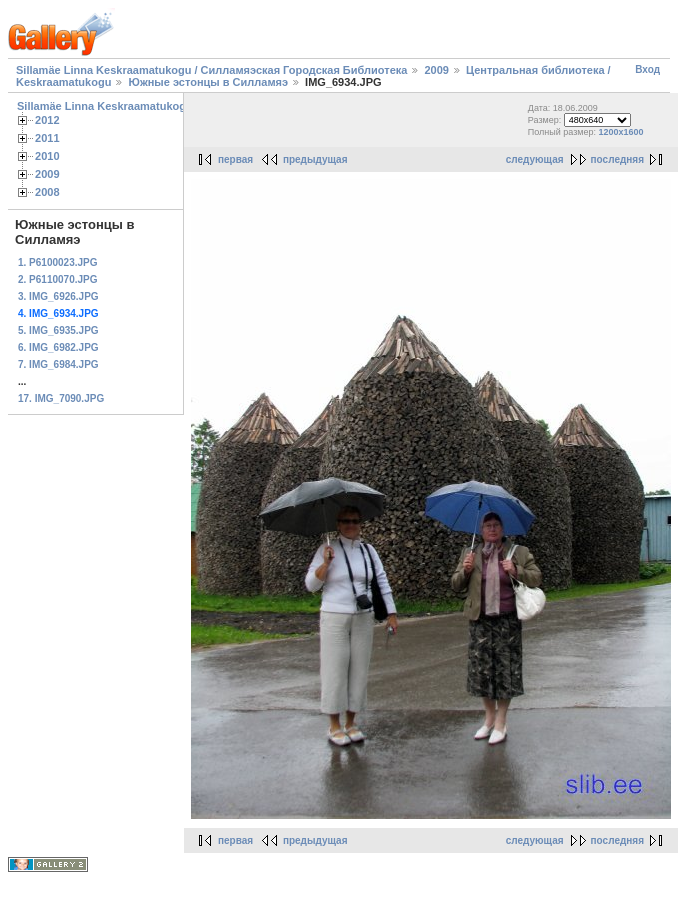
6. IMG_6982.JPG (58, 347)
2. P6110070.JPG (58, 279)
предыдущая (315, 159)
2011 (47, 138)
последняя (617, 159)
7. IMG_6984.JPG (58, 364)
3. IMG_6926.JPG (58, 296)
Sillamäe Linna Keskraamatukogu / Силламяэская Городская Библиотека (211, 70)
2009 (436, 70)
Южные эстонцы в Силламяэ (208, 82)
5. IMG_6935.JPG (58, 330)
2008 (47, 192)
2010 (47, 156)
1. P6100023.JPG (58, 262)
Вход (647, 69)
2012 (47, 120)
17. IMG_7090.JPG (61, 398)
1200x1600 (621, 132)
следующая (535, 159)
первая (235, 159)
